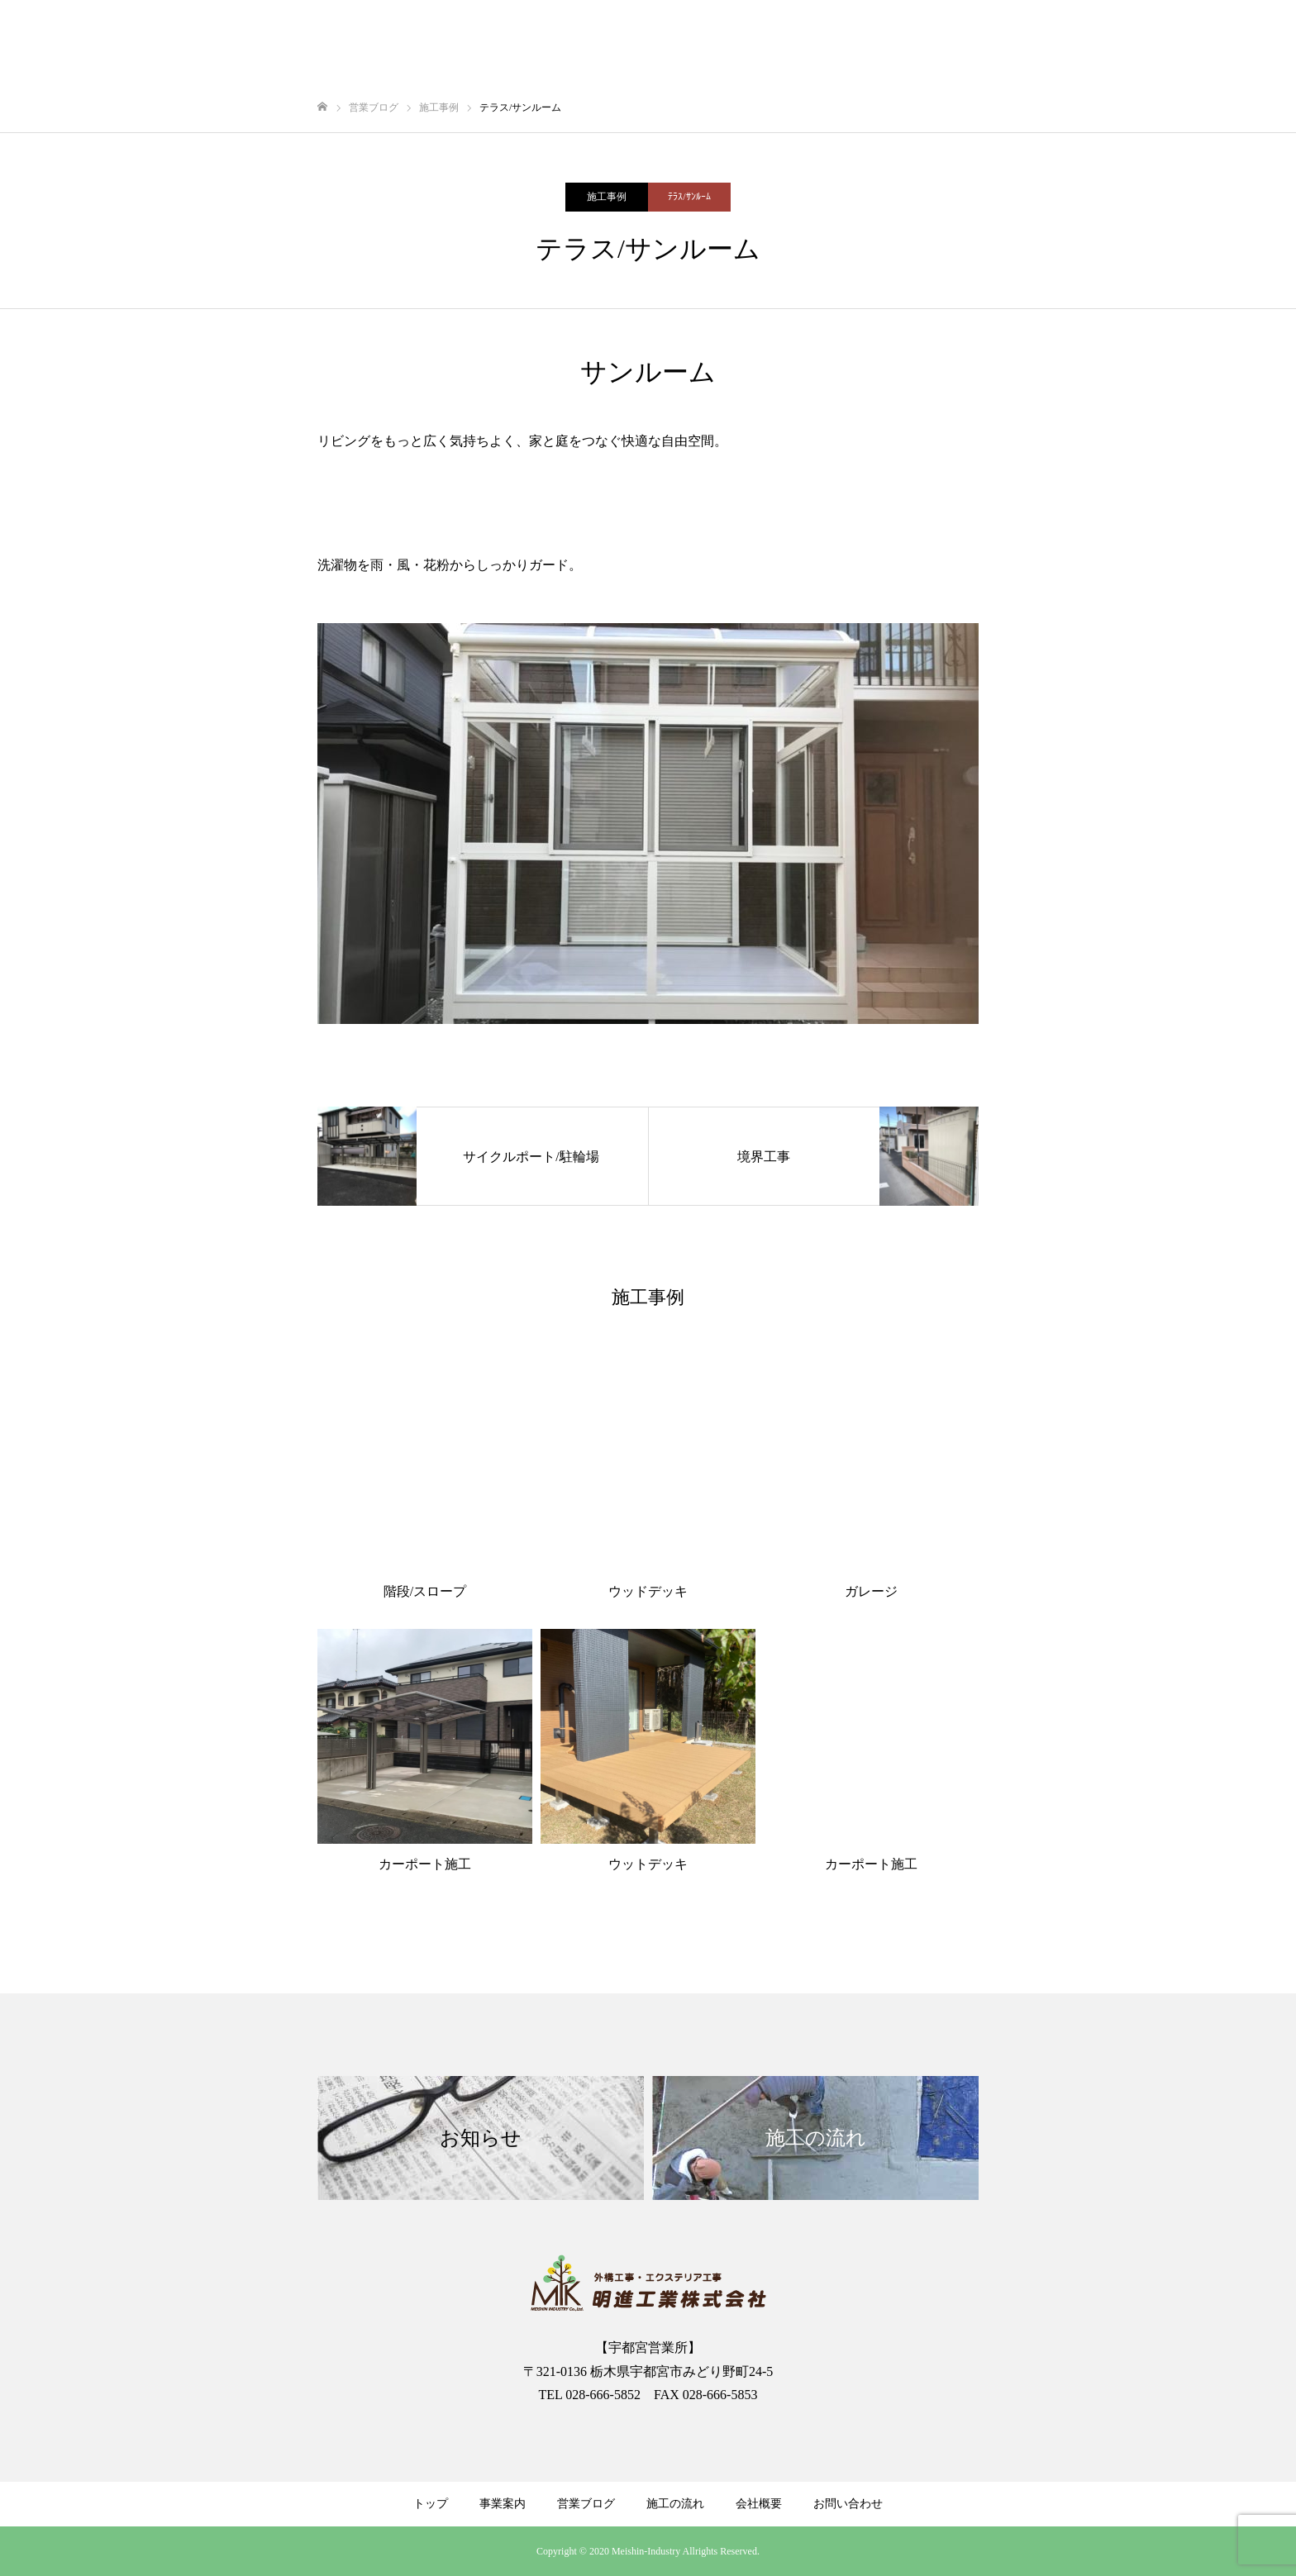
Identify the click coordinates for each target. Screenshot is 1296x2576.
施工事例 (607, 196)
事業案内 (502, 2503)
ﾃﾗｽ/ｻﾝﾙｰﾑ (689, 196)
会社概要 (759, 2503)
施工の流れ (675, 2503)
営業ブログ (586, 2503)
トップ (430, 2503)
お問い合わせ (848, 2503)
